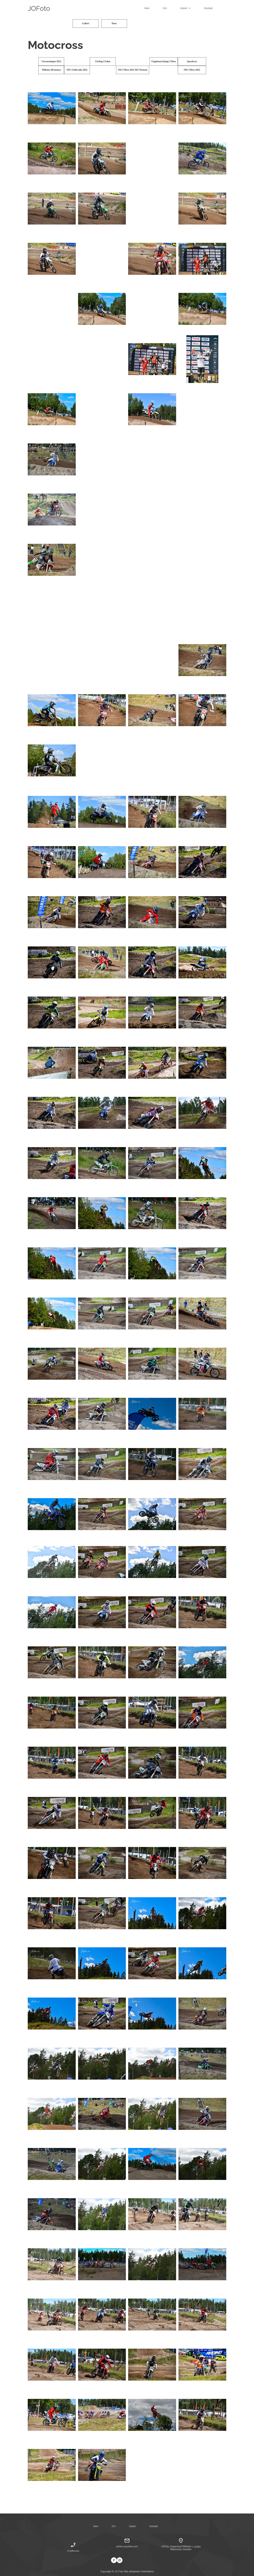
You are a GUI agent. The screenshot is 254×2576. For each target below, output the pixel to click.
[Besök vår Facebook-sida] (114, 2560)
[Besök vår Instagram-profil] (119, 2560)
